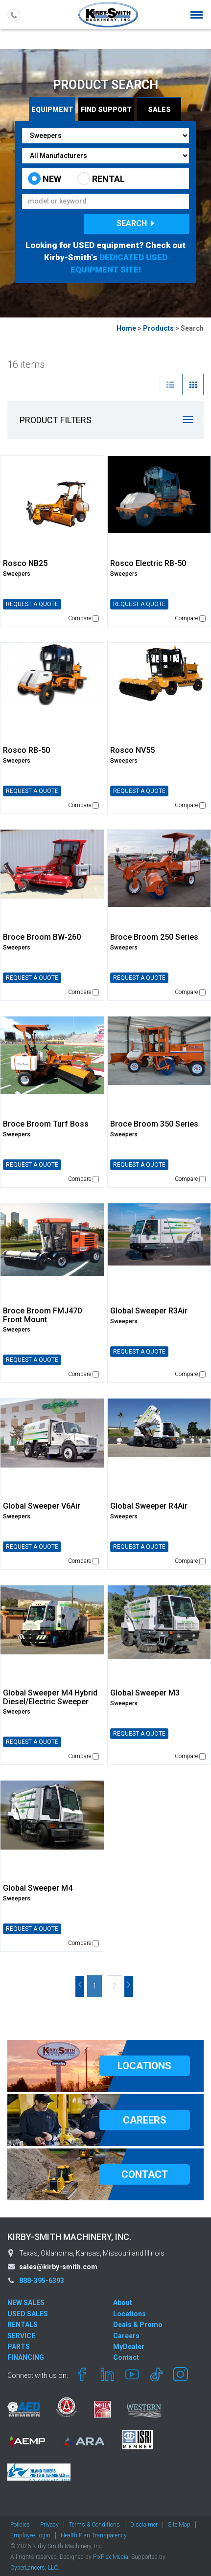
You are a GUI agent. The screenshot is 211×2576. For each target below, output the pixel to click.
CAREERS (144, 2120)
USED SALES (27, 2314)
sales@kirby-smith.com (58, 2267)
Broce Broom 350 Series (154, 1124)
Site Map (179, 2524)
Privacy (49, 2524)
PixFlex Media (110, 2556)
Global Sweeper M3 (145, 1692)
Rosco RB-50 (26, 750)
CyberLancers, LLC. (34, 2567)
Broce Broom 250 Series (154, 937)
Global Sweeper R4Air (149, 1506)
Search (137, 223)
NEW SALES (26, 2302)
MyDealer (128, 2346)
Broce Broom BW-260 (42, 937)
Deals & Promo (138, 2324)
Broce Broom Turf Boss (46, 1124)
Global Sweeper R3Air (149, 1310)
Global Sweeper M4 (37, 1888)
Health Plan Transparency (94, 2535)
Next (129, 1986)
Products (158, 328)
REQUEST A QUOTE (32, 604)
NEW (44, 178)
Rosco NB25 (25, 563)
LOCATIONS (144, 2066)
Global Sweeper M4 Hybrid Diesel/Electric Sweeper (50, 1697)
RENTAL (101, 178)
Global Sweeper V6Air (41, 1506)
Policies (20, 2524)
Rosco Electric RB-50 (148, 563)
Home (126, 328)
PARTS (18, 2346)
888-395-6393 (41, 2280)
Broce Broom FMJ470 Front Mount (42, 1315)
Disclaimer (144, 2524)
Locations (129, 2314)
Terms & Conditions (94, 2524)
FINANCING (25, 2357)
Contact (126, 2357)
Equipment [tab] (52, 109)
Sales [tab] (159, 109)
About (122, 2302)
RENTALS (22, 2324)
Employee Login (30, 2535)
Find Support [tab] (106, 109)
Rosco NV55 (132, 750)
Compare (83, 618)
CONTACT (144, 2174)
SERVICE (21, 2336)
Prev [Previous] (80, 1986)
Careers (126, 2336)
